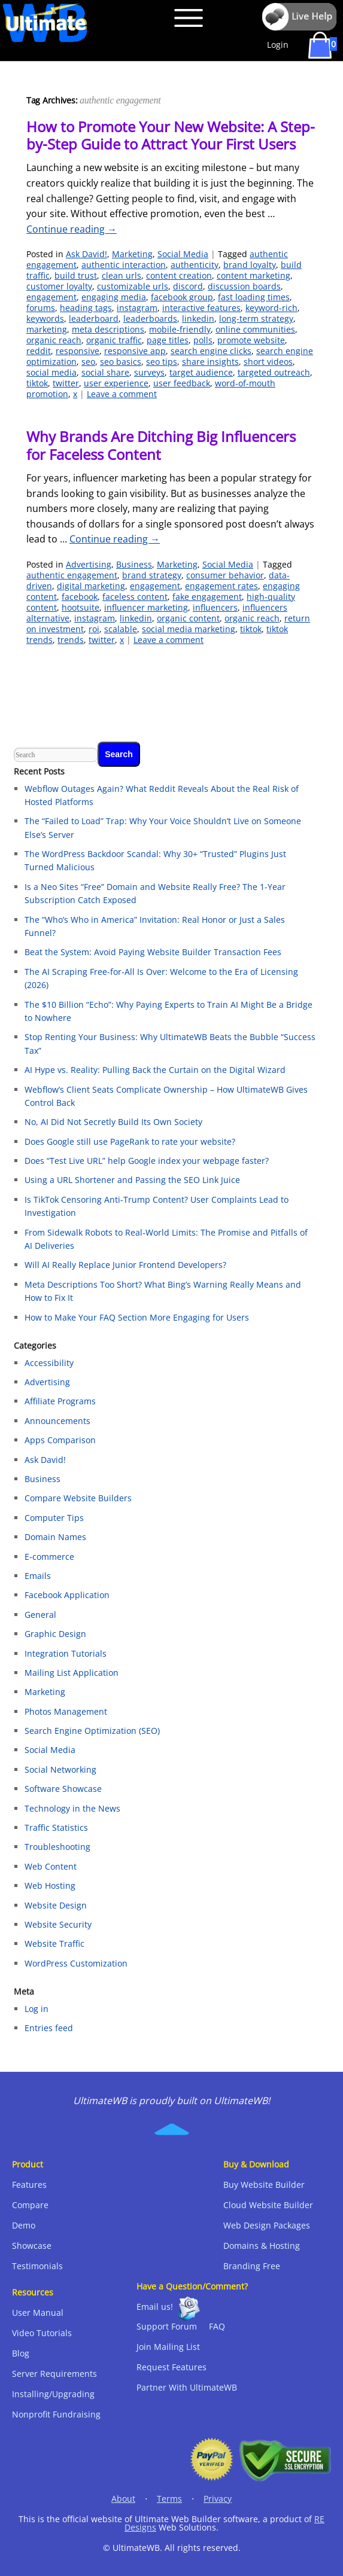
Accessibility (49, 1362)
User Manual (37, 2312)
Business (134, 564)
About (123, 2498)
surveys (149, 372)
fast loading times (254, 297)
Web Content (51, 1866)
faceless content (135, 596)
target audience (201, 372)
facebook (80, 596)
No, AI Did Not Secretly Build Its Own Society (113, 1121)
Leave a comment (122, 394)
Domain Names (55, 1536)
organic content (188, 618)
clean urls (121, 275)
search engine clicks (211, 350)
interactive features (201, 307)
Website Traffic (54, 1943)
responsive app (135, 350)
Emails (38, 1575)
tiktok (37, 383)
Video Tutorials (42, 2333)
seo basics (120, 361)
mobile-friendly (180, 329)
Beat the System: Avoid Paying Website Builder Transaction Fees (153, 952)
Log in (36, 2008)
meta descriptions (108, 329)
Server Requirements (54, 2373)
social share (105, 372)
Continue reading (71, 229)
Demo (23, 2225)
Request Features (171, 2367)
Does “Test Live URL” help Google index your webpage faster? (147, 1160)
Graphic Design (55, 1633)
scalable (120, 629)
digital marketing (91, 586)
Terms (169, 2498)
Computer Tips (54, 1517)
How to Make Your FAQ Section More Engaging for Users (137, 1317)
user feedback (181, 383)
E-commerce (49, 1556)
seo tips (161, 361)
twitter (66, 383)
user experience (116, 383)
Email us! (154, 2306)
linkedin (198, 318)
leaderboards (150, 318)
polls (203, 340)
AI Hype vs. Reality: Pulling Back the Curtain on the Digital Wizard (155, 1069)
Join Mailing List (168, 2346)
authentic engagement (71, 575)
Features (29, 2184)
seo (88, 361)
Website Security (58, 1924)
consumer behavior (225, 575)
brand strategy (151, 575)
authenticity (194, 264)
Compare (30, 2205)
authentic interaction (123, 264)
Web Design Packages (266, 2225)
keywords (45, 318)
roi (94, 629)
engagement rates (221, 586)
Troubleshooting (57, 1846)
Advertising (88, 564)
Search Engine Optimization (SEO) (92, 1730)
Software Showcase (63, 1788)
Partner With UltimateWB (186, 2387)
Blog (20, 2353)
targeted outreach (274, 372)
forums (40, 307)
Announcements (57, 1420)
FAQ (217, 2326)
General (40, 1614)
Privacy (218, 2498)
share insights (210, 361)
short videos (268, 361)
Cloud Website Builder (268, 2205)
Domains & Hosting (261, 2245)
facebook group (182, 297)
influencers (215, 607)
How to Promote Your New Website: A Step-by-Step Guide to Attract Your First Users (170, 135)
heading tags (86, 307)
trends (70, 639)
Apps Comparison (60, 1440)
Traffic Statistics (56, 1827)
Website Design (56, 1905)
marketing (46, 329)
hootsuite (80, 607)
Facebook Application (67, 1595)
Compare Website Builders (78, 1498)
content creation (179, 275)
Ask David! (86, 254)
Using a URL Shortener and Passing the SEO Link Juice (132, 1179)
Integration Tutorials (66, 1653)
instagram (137, 307)
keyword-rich (271, 307)
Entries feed (49, 2028)
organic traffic (114, 340)
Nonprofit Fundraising (56, 2414)
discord (188, 286)
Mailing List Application (72, 1672)
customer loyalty (59, 286)
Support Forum (166, 2326)
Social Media (182, 254)
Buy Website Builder (264, 2184)
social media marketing (188, 629)
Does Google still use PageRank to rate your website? (130, 1141)
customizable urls (132, 286)
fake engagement (207, 596)
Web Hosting (50, 1885)
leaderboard (94, 318)
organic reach (53, 340)
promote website (251, 340)
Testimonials (37, 2266)
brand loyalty (249, 264)
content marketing (253, 275)
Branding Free (251, 2266)
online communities (255, 329)
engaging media (113, 297)
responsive (77, 350)
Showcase (31, 2245)
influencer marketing (146, 607)
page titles (168, 340)
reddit (38, 350)
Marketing (132, 254)
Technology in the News (72, 1808)
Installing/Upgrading (53, 2394)
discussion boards (244, 286)
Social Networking (60, 1769)
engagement (51, 297)
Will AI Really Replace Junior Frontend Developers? (125, 1264)
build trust (75, 275)
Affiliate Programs (60, 1401)
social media (51, 372)
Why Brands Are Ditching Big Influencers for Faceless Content (161, 445)
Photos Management (66, 1711)
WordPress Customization (76, 1963)
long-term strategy (256, 318)
